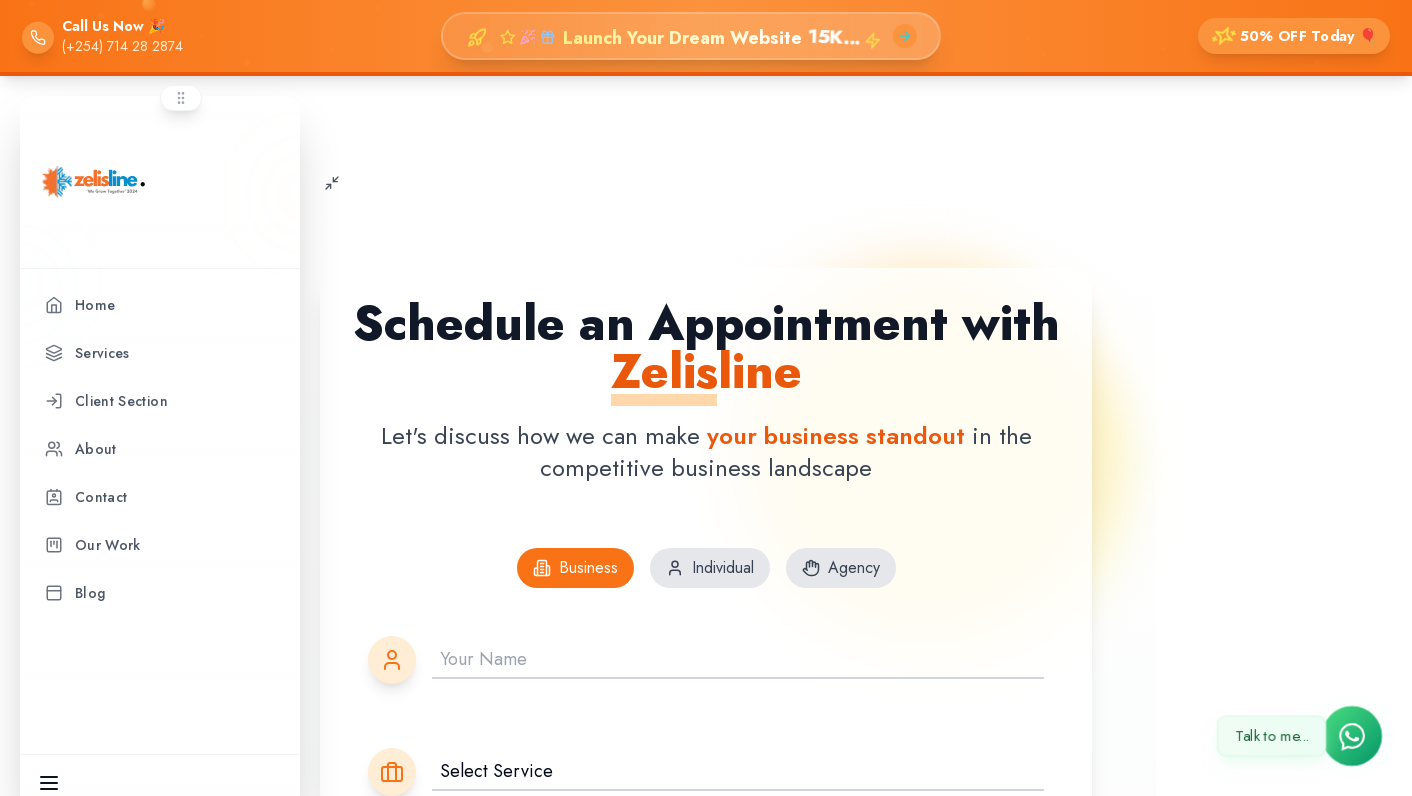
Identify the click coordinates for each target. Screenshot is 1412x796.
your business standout (836, 433)
